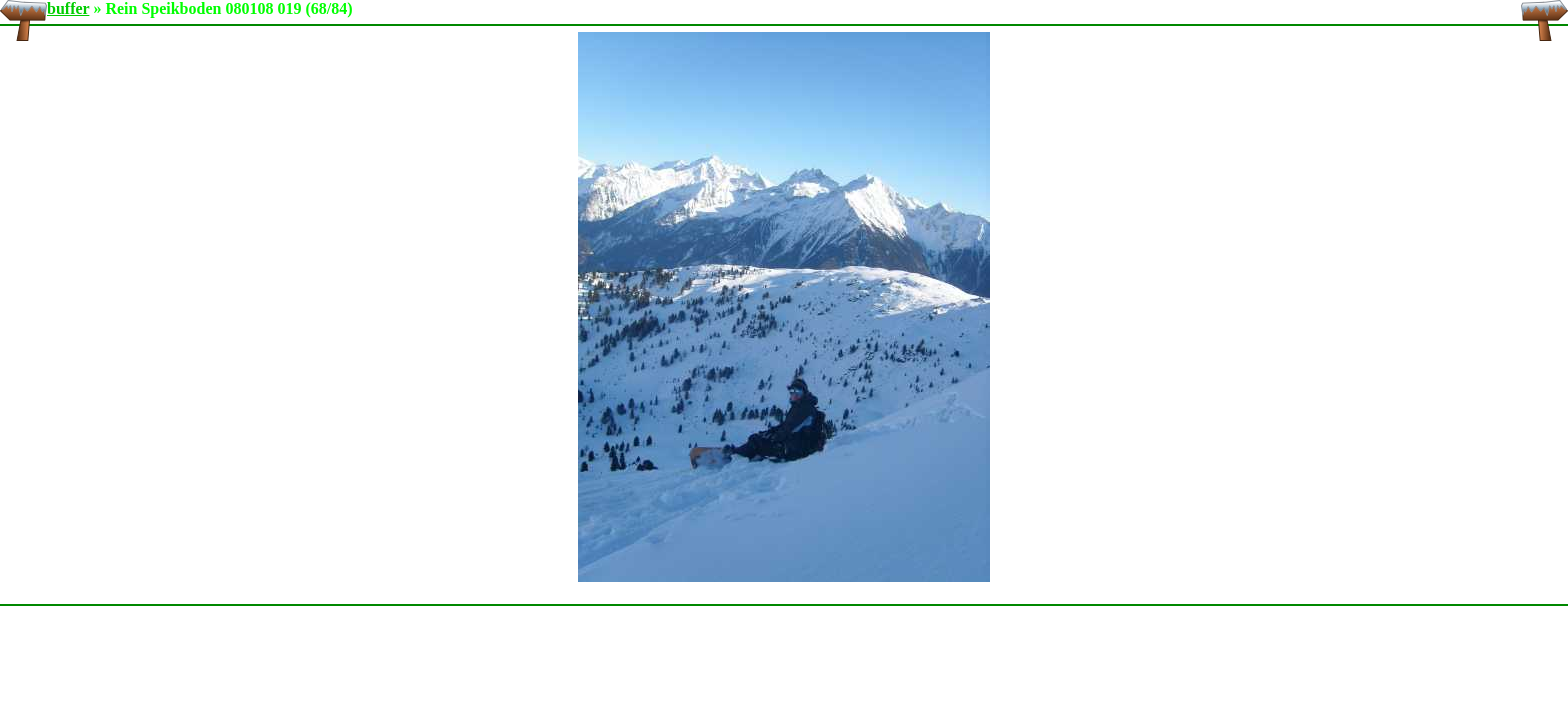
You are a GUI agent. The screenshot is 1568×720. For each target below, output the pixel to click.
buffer (68, 8)
